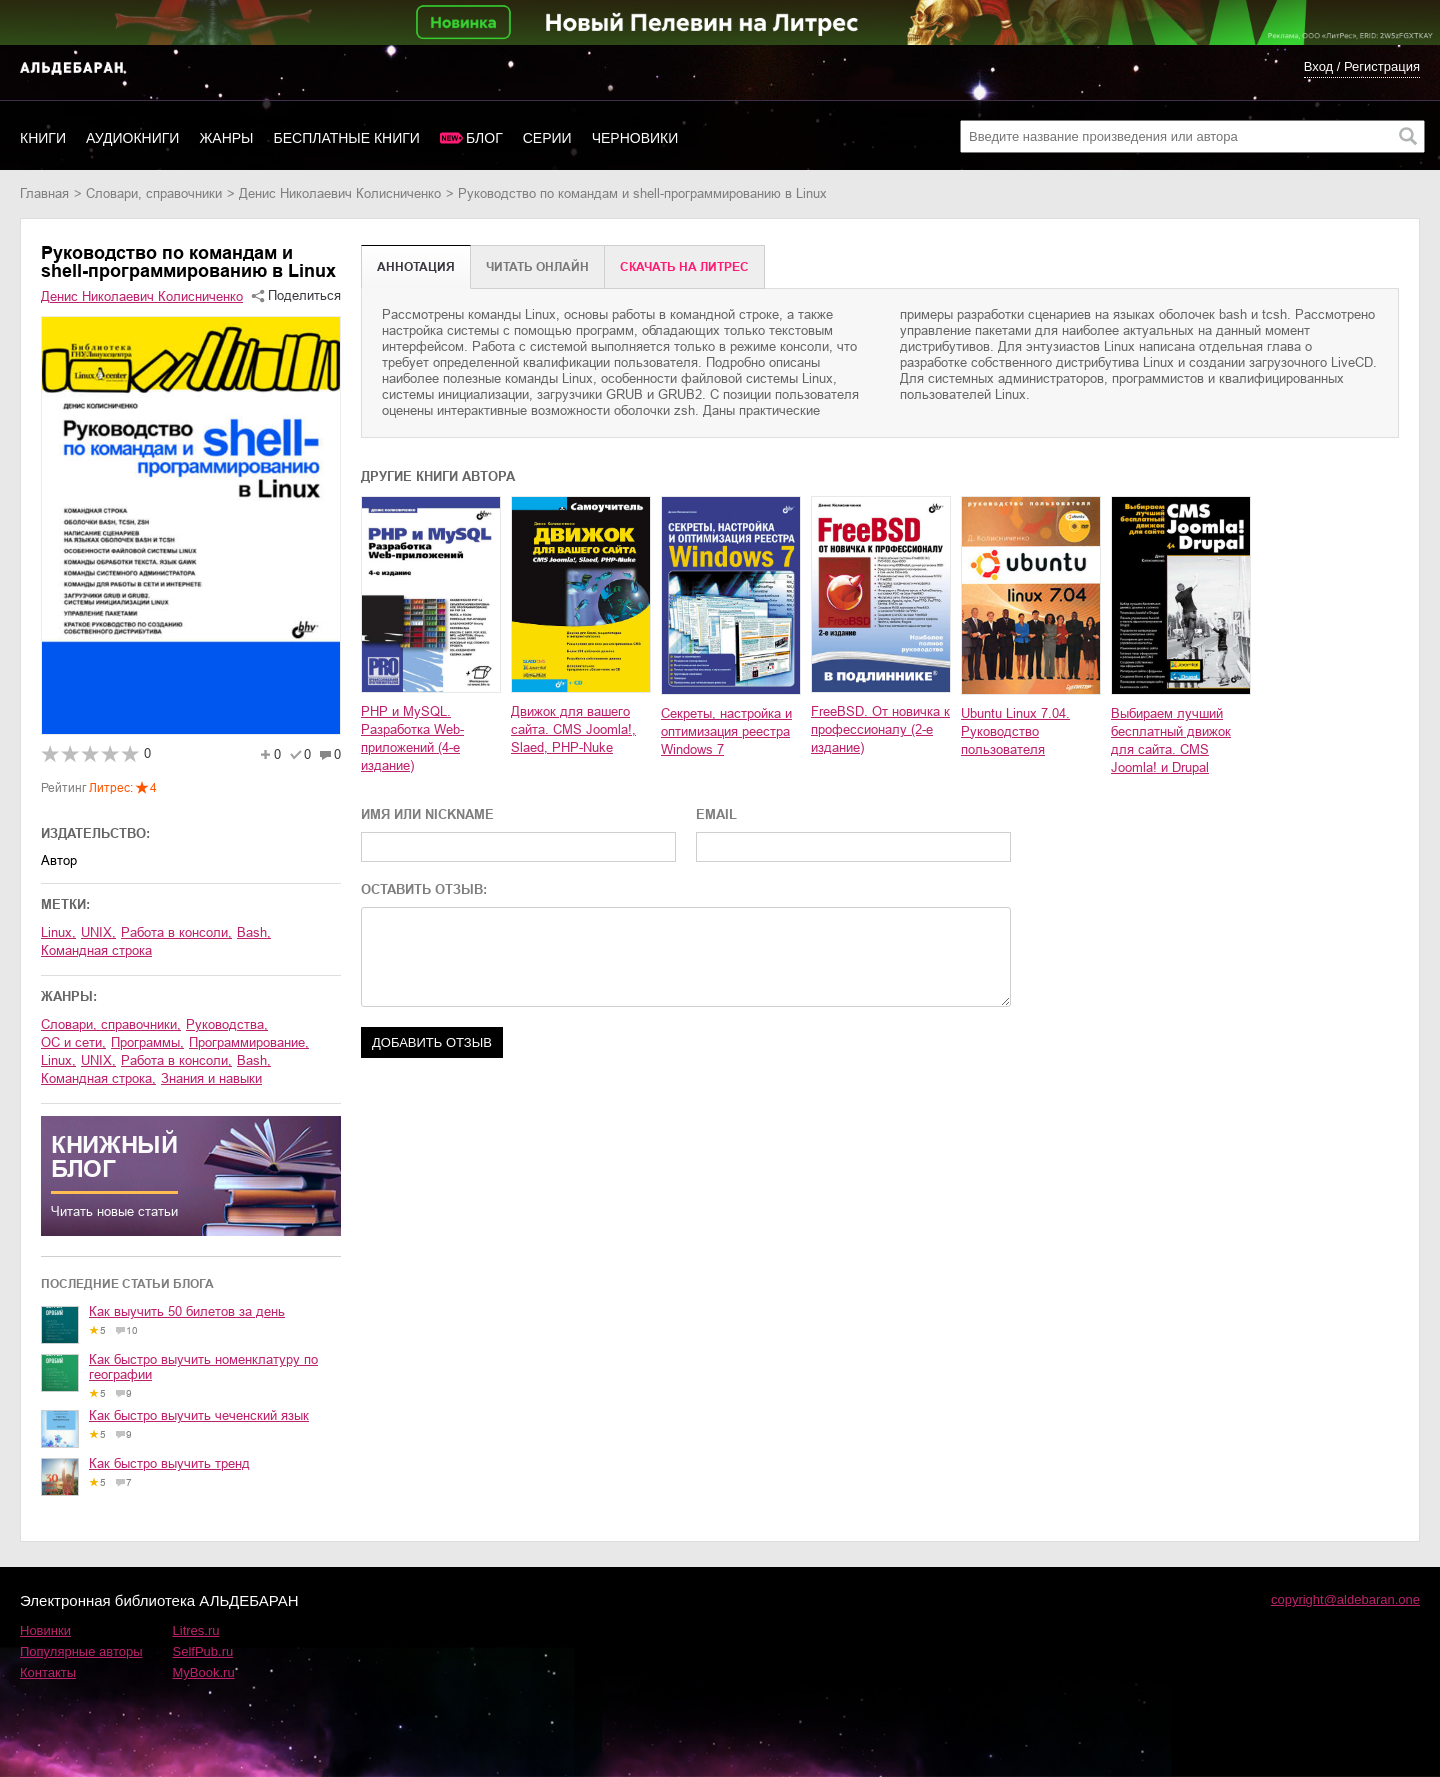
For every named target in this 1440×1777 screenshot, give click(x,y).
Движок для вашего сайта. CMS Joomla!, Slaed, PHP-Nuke (573, 729)
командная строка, (98, 1078)
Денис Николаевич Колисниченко (340, 193)
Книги (43, 138)
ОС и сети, (73, 1042)
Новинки (45, 1630)
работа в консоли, (176, 932)
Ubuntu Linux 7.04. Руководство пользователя (1015, 731)
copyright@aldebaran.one (1345, 1599)
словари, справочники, (111, 1024)
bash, (254, 932)
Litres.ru (196, 1630)
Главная (44, 193)
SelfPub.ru (203, 1651)
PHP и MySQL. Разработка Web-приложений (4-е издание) (412, 738)
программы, (147, 1042)
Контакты (48, 1672)
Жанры (226, 138)
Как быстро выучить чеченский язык (199, 1415)
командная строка (96, 950)
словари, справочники (154, 193)
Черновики (635, 138)
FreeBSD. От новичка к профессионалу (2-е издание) (880, 729)
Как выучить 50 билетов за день (187, 1311)
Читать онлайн (537, 267)
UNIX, (98, 932)
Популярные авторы (81, 1651)
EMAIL (716, 814)
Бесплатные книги (347, 138)
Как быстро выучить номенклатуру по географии (203, 1367)
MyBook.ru (204, 1672)
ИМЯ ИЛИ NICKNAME (427, 814)
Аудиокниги (132, 138)
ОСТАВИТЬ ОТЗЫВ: (424, 889)
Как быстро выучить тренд (169, 1463)
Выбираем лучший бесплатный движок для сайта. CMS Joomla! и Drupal (1171, 740)
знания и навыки (211, 1078)
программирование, (249, 1042)
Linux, (58, 932)
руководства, (227, 1024)
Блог (484, 138)
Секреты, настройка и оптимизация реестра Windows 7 (726, 731)
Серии (547, 138)
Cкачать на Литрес (684, 267)
